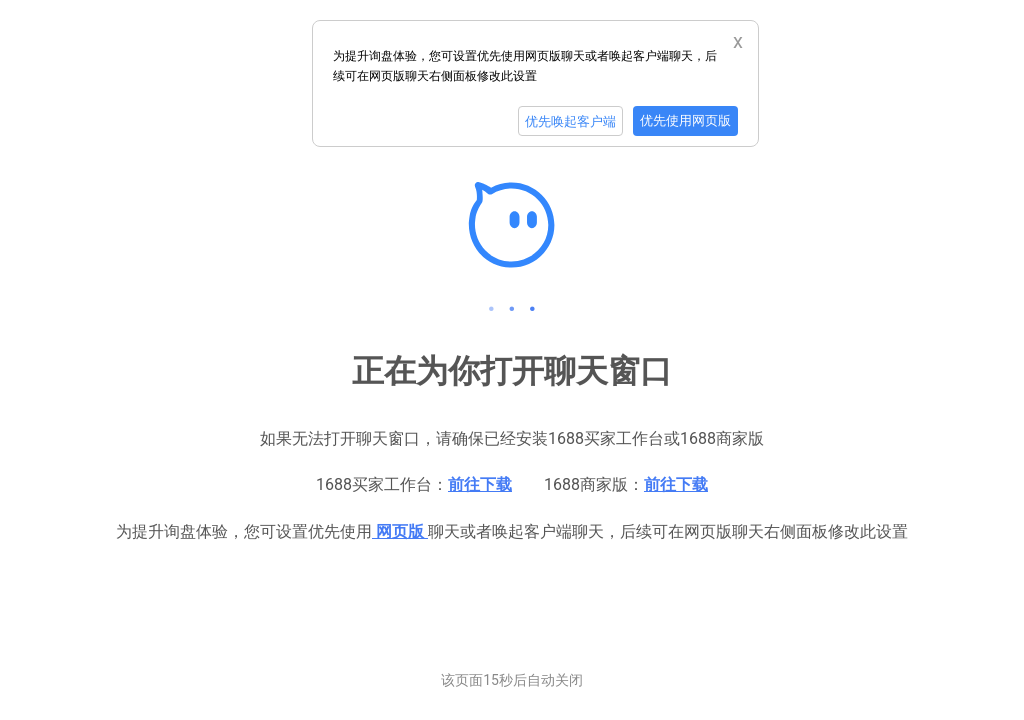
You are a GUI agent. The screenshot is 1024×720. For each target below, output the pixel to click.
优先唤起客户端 (570, 121)
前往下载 (480, 484)
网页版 (400, 531)
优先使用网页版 (685, 120)
